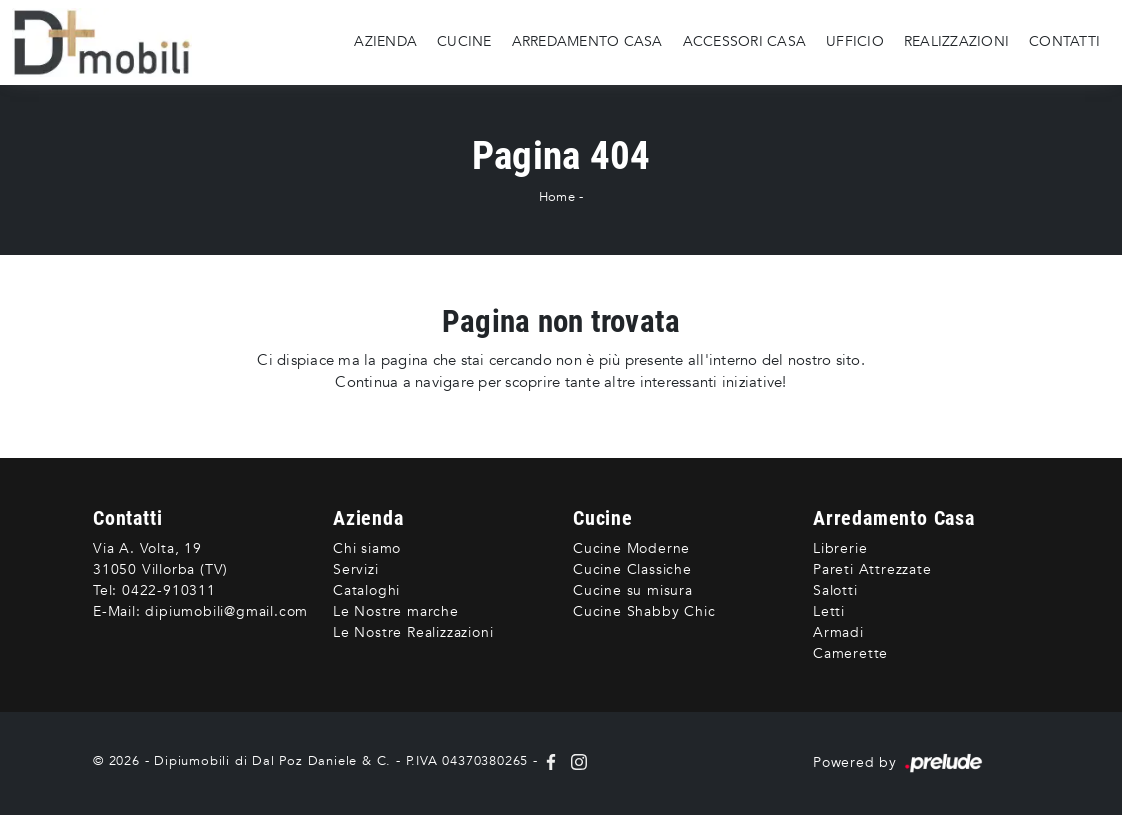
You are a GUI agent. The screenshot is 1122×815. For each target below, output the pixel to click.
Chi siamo (367, 548)
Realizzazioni (956, 41)
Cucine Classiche (632, 569)
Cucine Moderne (631, 548)
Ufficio (855, 41)
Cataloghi (366, 590)
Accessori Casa (745, 41)
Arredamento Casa (587, 41)
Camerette (850, 653)
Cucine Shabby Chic (644, 611)
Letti (829, 611)
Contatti (1064, 41)
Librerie (840, 548)
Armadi (838, 632)
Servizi (356, 569)
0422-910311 (169, 590)
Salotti (835, 590)
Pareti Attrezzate (872, 569)
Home (557, 197)
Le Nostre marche (396, 611)
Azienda (385, 41)
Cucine (464, 41)
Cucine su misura (633, 590)
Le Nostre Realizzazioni (413, 632)
